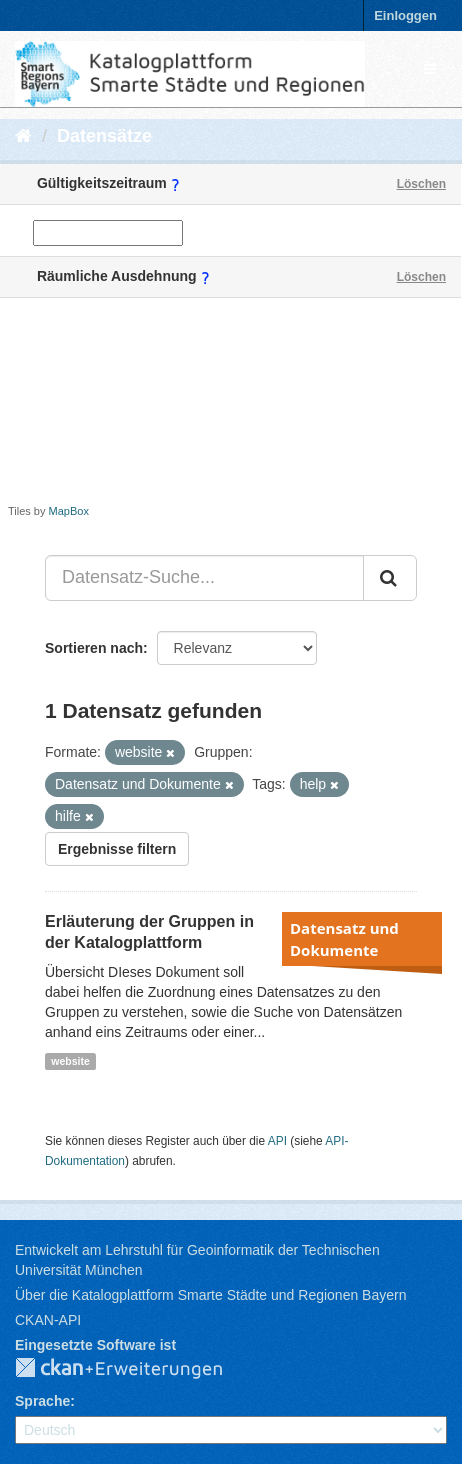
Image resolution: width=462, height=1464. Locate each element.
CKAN (135, 1369)
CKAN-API (48, 1320)
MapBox (69, 511)
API (277, 1141)
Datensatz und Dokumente (344, 939)
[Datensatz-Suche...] (204, 578)
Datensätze (104, 136)
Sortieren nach (94, 648)
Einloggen (405, 15)
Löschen (421, 184)
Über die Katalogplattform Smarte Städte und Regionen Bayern (210, 1295)
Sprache (42, 1401)
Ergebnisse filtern (117, 849)
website (70, 1061)
